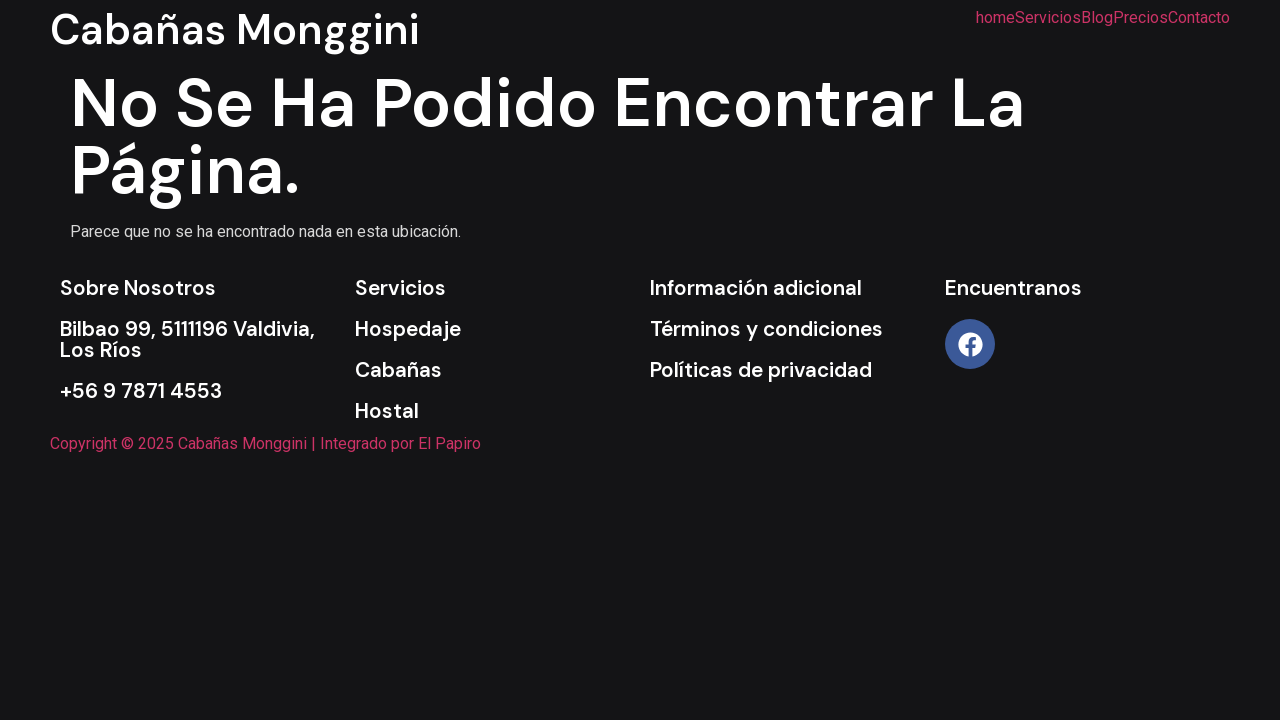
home (995, 18)
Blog (1097, 18)
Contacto (1199, 18)
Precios (1140, 18)
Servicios (1048, 18)
